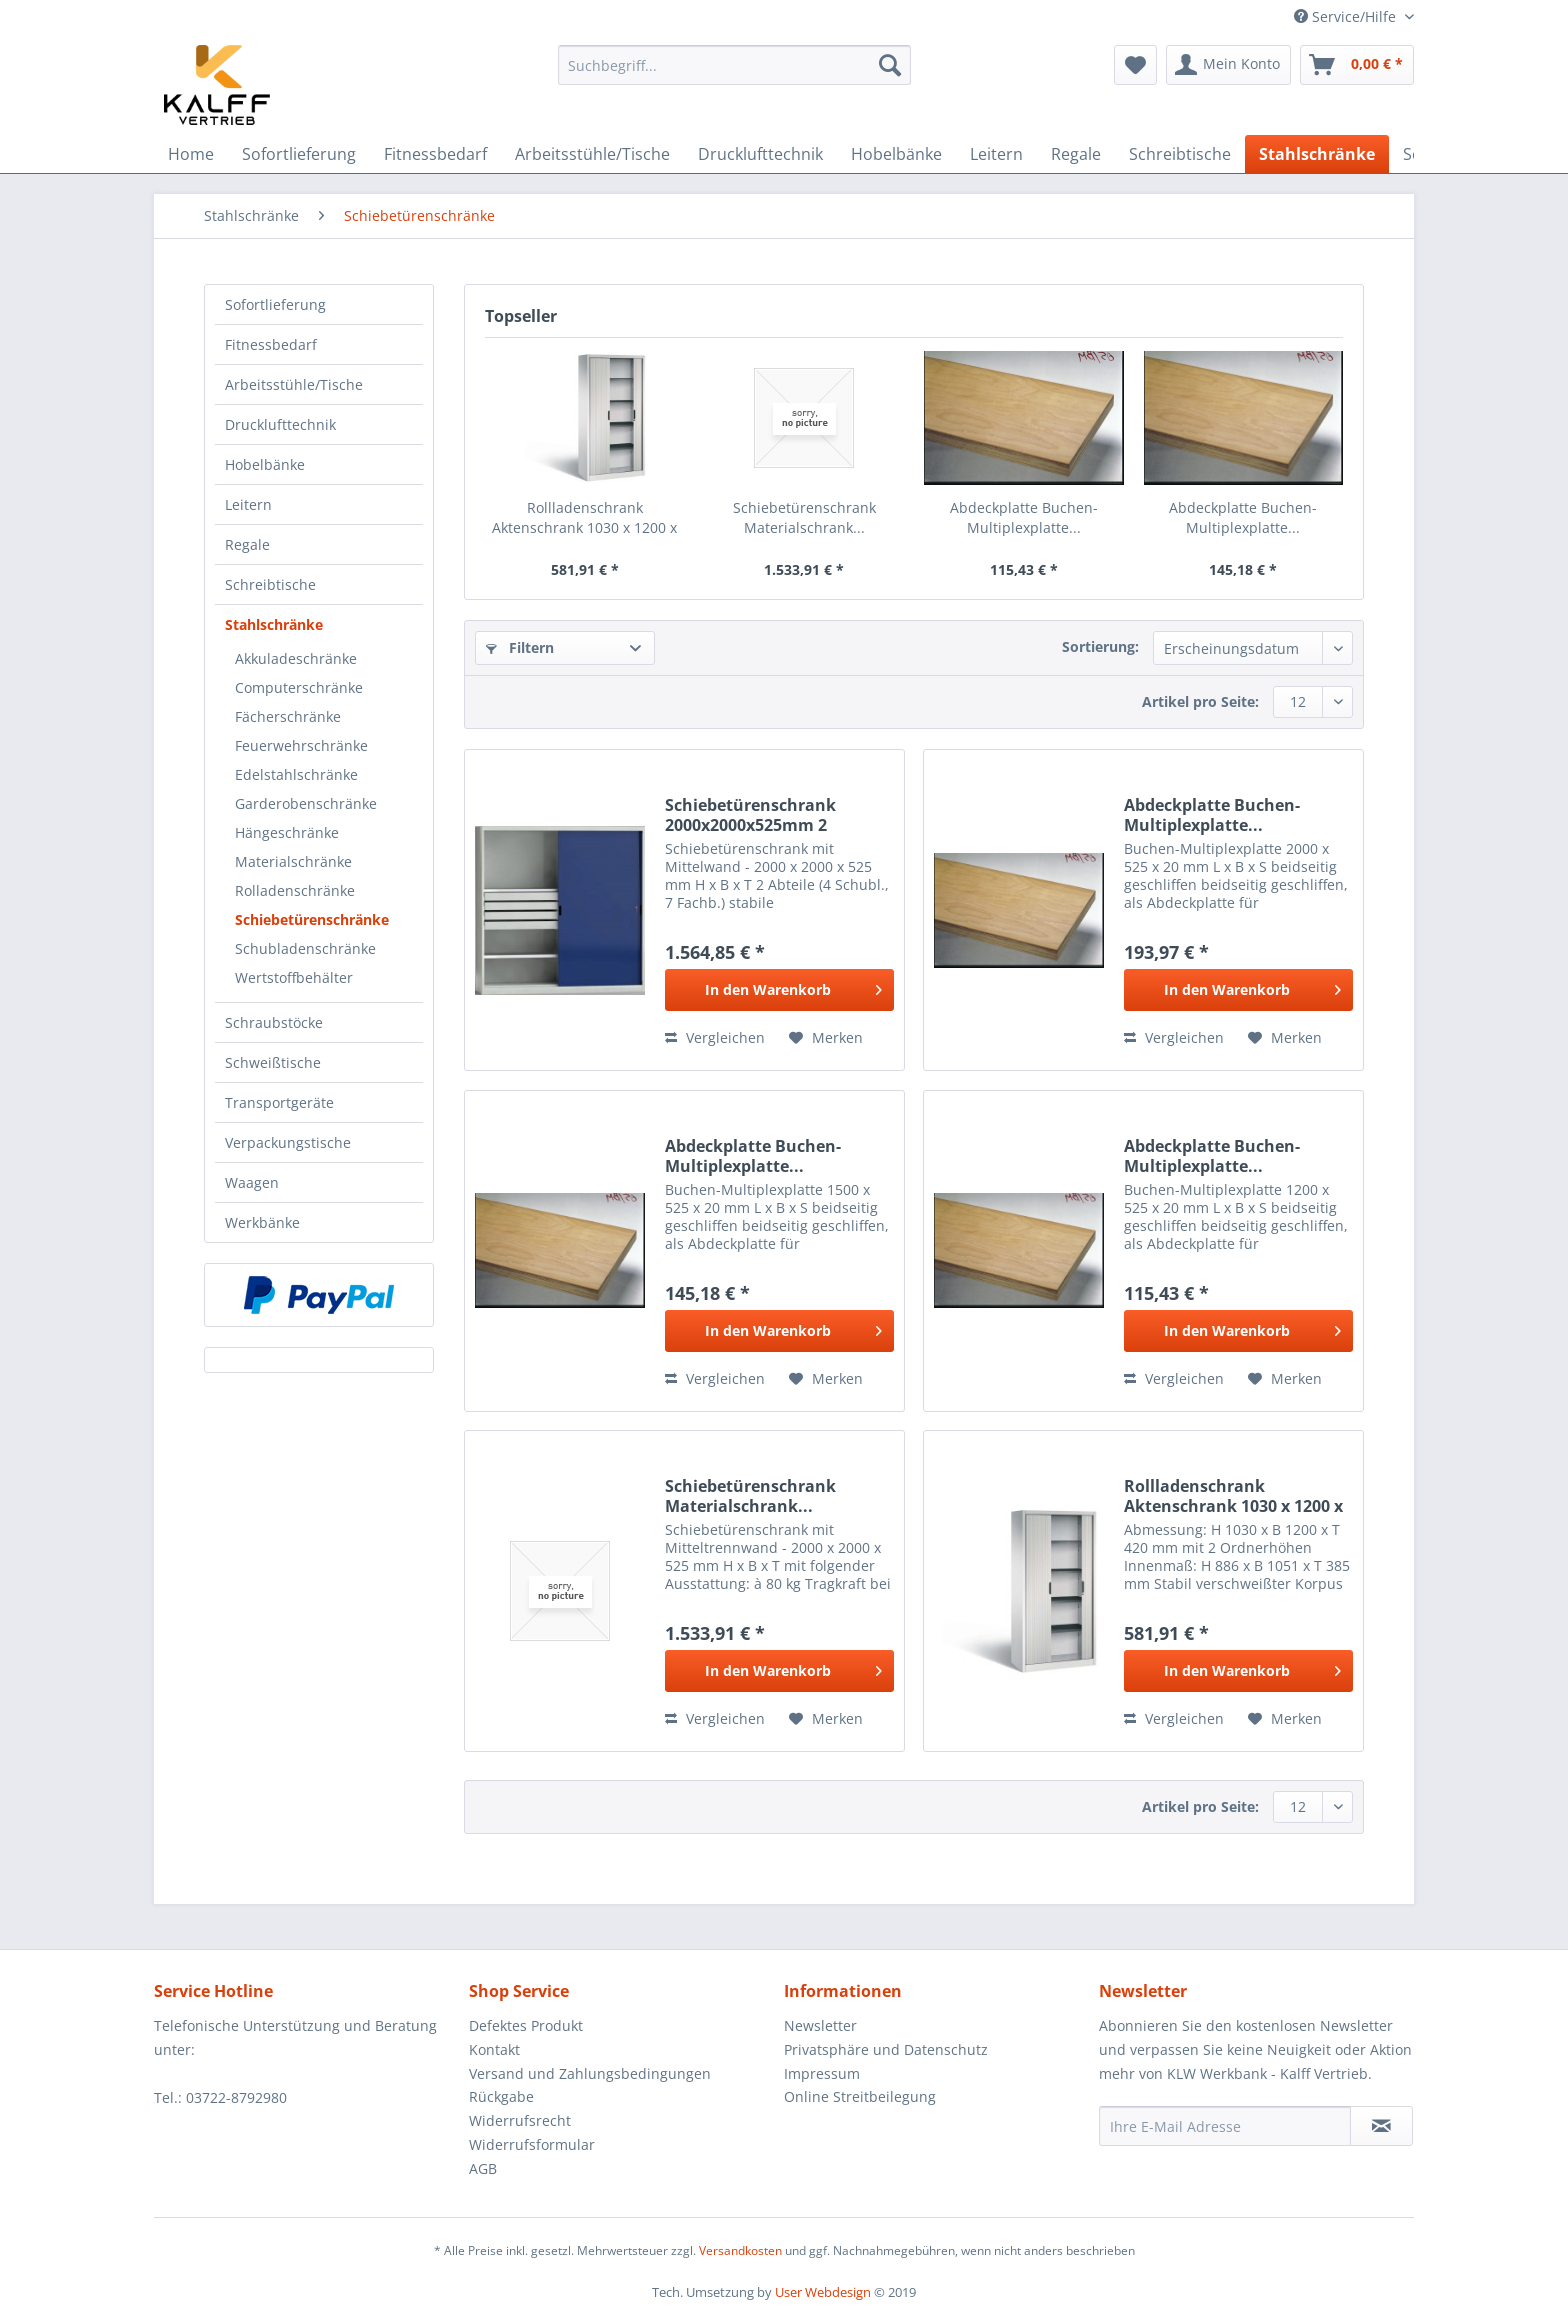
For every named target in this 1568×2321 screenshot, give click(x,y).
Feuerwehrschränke (301, 745)
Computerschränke (299, 687)
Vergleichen (715, 1037)
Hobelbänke (265, 464)
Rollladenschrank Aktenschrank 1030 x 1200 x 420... (584, 518)
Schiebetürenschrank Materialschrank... (804, 517)
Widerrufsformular (532, 2144)
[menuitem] (734, 74)
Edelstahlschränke (296, 774)
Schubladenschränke (305, 948)
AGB (483, 2168)
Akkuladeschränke (296, 658)
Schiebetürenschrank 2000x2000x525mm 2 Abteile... (750, 815)
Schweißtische (273, 1062)
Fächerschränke (288, 716)
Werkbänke (262, 1222)
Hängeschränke (287, 832)
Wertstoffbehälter (294, 977)
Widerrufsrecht (520, 2120)
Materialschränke (293, 861)
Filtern (520, 647)
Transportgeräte (279, 1102)
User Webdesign (823, 2292)
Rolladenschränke (295, 890)
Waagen (252, 1182)
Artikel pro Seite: (1200, 701)
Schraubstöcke (274, 1022)
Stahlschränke (274, 624)
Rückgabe (501, 2096)
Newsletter (820, 2025)
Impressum (822, 2073)
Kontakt (494, 2049)
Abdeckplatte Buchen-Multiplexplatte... (1024, 517)
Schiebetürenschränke (312, 919)
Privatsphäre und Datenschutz (886, 2049)
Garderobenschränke (306, 803)
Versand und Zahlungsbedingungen (590, 2073)
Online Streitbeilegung (860, 2096)
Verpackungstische (288, 1142)
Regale (247, 544)
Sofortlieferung (275, 304)
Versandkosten (740, 2250)
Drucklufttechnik (280, 424)
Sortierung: (1100, 646)
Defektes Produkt (526, 2025)
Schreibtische (270, 584)
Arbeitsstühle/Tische (294, 384)
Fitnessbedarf (271, 344)
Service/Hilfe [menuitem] (1347, 16)
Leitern (248, 504)
